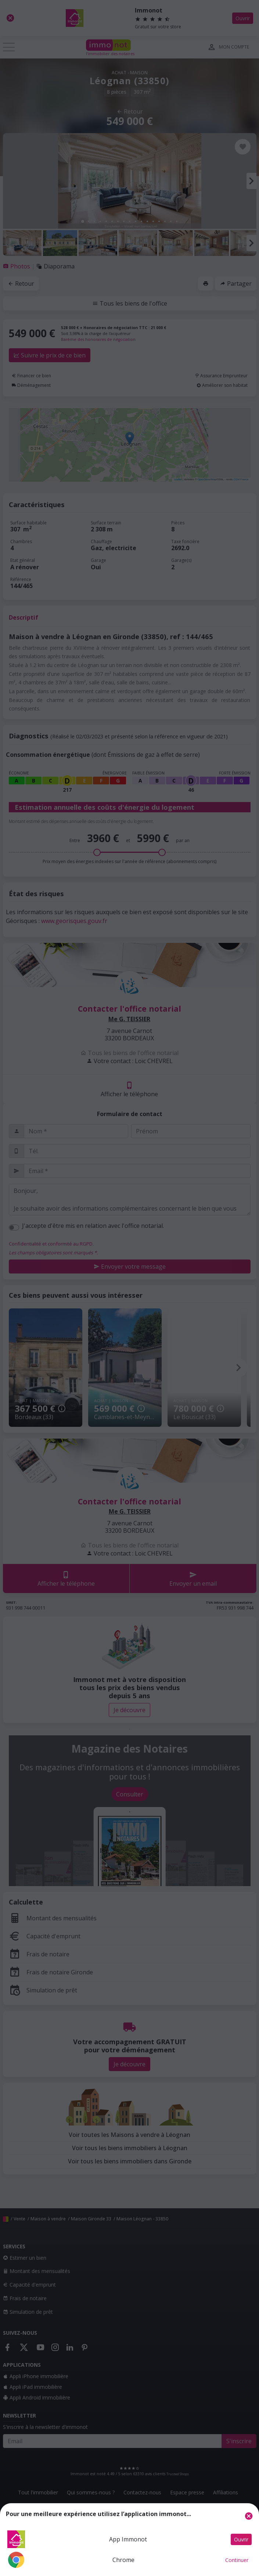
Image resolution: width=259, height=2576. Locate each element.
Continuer (236, 2560)
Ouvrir (241, 2539)
